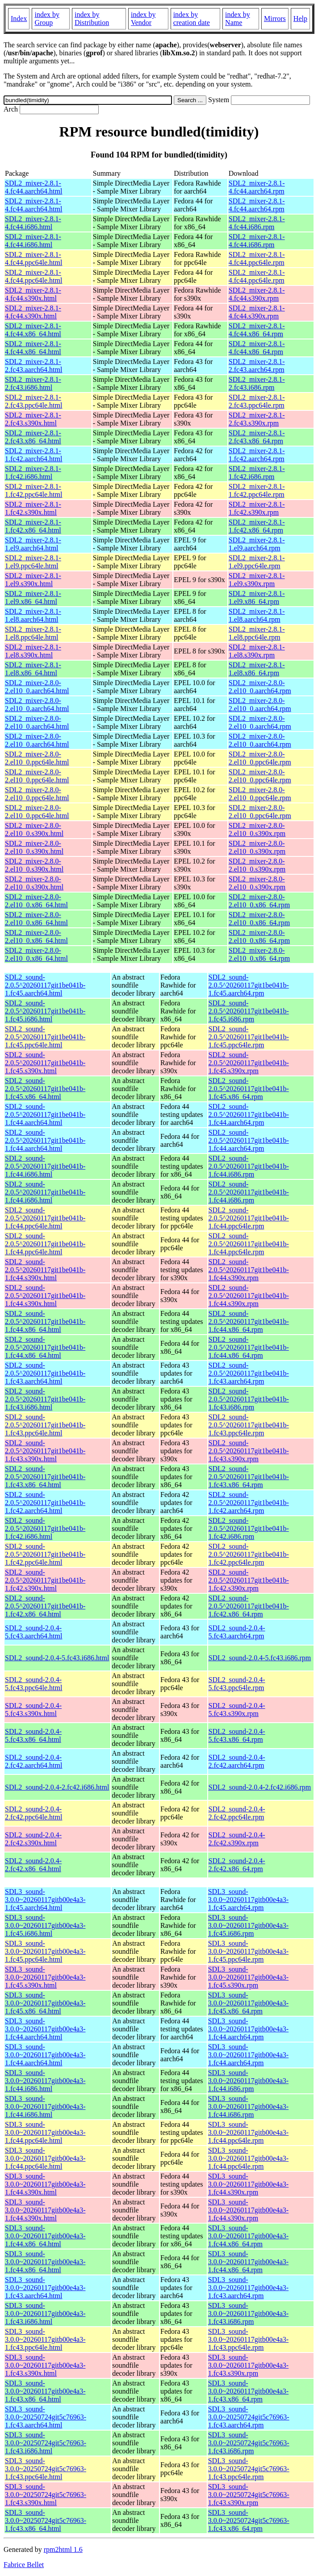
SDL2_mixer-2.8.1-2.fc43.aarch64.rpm (257, 365)
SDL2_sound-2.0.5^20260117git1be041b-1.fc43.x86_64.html (45, 1477)
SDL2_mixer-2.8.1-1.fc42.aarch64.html (33, 455)
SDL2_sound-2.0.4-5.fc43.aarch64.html (33, 1632)
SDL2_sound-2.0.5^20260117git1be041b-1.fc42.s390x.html (45, 1580)
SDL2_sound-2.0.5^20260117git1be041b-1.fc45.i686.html (45, 1011)
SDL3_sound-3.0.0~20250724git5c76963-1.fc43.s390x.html (45, 2494)
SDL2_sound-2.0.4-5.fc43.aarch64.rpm (237, 1632)
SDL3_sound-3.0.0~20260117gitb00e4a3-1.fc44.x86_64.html (45, 2236)
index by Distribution (92, 18)
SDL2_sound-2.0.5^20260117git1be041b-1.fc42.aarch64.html (45, 1502)
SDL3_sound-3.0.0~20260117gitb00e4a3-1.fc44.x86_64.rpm (248, 2236)
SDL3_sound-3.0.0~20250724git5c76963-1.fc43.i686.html (45, 2443)
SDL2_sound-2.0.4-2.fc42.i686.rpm (260, 1787)
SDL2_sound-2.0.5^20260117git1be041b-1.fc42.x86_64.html (45, 1606)
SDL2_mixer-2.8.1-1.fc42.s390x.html (33, 508)
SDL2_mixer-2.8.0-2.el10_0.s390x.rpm (257, 829)
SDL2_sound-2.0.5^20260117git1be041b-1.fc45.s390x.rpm (249, 1063)
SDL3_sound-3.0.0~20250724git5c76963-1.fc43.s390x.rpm (248, 2494)
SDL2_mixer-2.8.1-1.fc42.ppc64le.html (33, 490)
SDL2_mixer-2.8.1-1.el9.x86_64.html (33, 597)
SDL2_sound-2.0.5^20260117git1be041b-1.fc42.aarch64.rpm (249, 1502)
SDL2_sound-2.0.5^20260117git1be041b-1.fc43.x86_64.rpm (249, 1477)
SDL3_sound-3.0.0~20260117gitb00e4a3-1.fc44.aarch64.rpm (248, 2029)
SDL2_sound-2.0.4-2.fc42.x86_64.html (33, 1865)
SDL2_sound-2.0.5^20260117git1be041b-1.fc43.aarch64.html (45, 1373)
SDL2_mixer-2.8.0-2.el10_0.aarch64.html (37, 687)
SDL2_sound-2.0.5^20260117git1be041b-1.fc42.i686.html (45, 1528)
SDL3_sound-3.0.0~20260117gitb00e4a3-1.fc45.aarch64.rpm (248, 1899)
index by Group (46, 18)
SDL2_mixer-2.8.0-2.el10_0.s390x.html (34, 829)
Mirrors (275, 18)
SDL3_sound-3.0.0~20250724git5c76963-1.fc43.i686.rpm (248, 2443)
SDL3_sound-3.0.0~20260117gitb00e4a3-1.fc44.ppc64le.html (45, 2132)
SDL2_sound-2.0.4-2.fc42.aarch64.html (33, 1761)
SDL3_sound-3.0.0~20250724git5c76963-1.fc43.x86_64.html (45, 2520)
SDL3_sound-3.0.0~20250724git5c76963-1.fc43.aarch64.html (45, 2417)
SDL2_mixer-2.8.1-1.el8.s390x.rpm (257, 651)
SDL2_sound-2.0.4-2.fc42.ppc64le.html (33, 1813)
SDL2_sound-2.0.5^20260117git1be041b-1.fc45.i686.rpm (249, 1011)
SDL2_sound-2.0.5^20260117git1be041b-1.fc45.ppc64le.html (45, 1037)
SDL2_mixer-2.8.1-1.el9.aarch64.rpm (257, 544)
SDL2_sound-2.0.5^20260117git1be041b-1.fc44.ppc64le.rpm (249, 1218)
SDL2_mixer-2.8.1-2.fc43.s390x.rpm (257, 419)
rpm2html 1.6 (63, 2549)
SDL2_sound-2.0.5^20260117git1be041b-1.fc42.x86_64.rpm (249, 1606)
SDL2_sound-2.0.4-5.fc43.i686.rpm (260, 1658)
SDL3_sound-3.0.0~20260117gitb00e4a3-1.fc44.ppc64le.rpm (248, 2132)
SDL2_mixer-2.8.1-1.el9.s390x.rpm (257, 579)
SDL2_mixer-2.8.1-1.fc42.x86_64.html (33, 526)
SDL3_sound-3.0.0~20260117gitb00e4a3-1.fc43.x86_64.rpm (248, 2391)
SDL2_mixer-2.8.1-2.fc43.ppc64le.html (33, 401)
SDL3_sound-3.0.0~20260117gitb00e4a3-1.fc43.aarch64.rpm (248, 2287)
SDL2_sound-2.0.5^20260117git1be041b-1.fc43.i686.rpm (249, 1399)
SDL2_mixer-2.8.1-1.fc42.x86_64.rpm (257, 526)
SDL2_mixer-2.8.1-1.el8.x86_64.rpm (257, 669)
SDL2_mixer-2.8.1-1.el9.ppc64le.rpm (257, 562)
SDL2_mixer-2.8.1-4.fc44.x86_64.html (33, 330)
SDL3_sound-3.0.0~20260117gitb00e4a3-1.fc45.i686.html (45, 1925)
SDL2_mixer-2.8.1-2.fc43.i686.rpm (257, 383)
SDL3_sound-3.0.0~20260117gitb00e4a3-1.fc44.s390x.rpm (248, 2184)
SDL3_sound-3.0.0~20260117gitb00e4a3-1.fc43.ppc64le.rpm (248, 2339)
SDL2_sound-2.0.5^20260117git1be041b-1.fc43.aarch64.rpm (249, 1373)
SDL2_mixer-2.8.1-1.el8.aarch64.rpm (257, 615)
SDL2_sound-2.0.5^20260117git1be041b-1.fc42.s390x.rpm (249, 1580)
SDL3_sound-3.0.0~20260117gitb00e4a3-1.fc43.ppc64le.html (45, 2339)
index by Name (237, 18)
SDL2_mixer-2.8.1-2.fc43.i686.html (33, 383)
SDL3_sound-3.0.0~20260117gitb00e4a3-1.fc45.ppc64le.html (45, 1951)
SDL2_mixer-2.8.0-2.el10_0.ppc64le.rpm (260, 758)
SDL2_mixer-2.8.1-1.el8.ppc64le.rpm (257, 633)
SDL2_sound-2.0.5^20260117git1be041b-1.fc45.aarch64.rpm (249, 985)
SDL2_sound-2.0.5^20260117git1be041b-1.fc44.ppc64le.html (45, 1218)
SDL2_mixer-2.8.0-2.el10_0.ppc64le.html (37, 758)
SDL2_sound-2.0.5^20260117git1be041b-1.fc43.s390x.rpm (249, 1451)
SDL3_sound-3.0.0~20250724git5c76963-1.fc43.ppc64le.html (45, 2469)
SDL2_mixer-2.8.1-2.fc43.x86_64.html (33, 437)
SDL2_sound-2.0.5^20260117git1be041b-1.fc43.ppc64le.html (45, 1425)
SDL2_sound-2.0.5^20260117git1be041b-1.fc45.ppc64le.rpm (249, 1037)
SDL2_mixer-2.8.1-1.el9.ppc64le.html (33, 562)
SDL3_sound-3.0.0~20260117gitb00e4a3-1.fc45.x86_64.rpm (248, 2003)
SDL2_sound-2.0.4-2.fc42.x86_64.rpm (237, 1865)
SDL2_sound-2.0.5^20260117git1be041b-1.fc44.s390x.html (45, 1270)
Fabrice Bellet (24, 2564)
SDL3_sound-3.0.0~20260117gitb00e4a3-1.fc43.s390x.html (45, 2365)
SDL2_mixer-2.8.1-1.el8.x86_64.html (33, 669)
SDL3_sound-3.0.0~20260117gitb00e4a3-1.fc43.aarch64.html (45, 2287)
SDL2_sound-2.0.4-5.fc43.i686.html (57, 1658)
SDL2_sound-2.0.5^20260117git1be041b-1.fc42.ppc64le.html (45, 1554)
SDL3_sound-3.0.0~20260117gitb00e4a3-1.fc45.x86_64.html (45, 2003)
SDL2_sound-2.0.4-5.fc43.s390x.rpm (237, 1709)
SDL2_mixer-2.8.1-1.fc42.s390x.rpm (257, 508)
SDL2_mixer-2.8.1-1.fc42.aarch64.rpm (257, 455)
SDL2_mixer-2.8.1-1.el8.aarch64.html (33, 615)
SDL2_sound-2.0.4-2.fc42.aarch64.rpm (237, 1761)
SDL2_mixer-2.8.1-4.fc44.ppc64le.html (33, 258)
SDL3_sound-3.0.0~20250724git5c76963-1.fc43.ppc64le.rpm (248, 2469)
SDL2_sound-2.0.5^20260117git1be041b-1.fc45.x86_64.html (45, 1088)
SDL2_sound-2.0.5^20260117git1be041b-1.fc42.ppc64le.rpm (249, 1554)
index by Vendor (143, 18)
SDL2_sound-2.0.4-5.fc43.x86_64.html (33, 1735)
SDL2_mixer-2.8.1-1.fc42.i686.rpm (257, 472)
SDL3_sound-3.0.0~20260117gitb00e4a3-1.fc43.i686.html (45, 2313)
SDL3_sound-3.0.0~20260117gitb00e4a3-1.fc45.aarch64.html (45, 1899)
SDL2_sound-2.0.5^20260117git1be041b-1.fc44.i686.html (45, 1166)
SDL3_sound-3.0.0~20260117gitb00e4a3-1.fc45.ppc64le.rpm (248, 1951)
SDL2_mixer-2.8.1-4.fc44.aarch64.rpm (257, 187)
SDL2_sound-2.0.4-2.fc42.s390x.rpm (237, 1839)
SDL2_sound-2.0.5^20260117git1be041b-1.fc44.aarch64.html (45, 1114)
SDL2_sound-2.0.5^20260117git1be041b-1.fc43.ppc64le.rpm (249, 1425)
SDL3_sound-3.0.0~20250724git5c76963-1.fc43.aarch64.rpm (248, 2417)
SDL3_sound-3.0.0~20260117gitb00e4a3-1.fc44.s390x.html (45, 2184)
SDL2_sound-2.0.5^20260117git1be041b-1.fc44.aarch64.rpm (249, 1114)
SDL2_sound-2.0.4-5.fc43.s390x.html (33, 1709)
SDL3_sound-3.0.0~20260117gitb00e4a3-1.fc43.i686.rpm (248, 2313)
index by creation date (191, 18)
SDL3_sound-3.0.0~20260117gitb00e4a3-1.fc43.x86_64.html (45, 2391)
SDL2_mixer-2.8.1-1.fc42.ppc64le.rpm (257, 490)
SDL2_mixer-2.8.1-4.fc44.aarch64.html (33, 187)
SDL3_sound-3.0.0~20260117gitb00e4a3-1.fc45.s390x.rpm (248, 1977)
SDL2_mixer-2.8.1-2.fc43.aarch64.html (33, 365)
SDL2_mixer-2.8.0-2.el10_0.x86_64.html (36, 901)
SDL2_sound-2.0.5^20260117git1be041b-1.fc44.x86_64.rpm (249, 1321)
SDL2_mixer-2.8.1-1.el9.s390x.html (33, 579)
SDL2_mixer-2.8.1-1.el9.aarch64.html (33, 544)
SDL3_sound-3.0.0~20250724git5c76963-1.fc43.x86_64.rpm (248, 2520)
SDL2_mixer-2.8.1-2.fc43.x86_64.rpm (257, 437)
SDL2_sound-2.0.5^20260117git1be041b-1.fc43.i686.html (45, 1399)
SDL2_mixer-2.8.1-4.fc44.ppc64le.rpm (257, 258)
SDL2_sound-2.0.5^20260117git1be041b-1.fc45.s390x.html (45, 1063)
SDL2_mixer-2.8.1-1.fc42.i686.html (33, 472)
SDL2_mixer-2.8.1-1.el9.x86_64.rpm (257, 597)
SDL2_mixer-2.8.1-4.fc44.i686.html (33, 223)
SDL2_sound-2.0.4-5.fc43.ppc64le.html (33, 1683)
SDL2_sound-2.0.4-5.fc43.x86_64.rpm (237, 1735)
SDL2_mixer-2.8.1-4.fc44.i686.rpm (257, 223)
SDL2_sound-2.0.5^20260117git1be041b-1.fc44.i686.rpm (249, 1166)
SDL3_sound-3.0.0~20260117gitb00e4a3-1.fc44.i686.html (45, 2080)
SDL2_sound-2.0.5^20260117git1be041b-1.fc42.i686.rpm (249, 1528)
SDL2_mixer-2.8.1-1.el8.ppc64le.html (33, 633)
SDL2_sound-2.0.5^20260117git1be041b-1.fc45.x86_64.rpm (249, 1088)
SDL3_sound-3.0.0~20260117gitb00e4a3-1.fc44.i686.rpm (248, 2080)
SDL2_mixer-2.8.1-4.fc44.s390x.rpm (257, 294)
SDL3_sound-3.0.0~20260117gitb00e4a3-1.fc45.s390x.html (45, 1977)
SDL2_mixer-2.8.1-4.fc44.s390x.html (33, 294)
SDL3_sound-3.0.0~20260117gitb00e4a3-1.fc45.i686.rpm (248, 1925)
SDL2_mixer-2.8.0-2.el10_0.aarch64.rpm (260, 687)
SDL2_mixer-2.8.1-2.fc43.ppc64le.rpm (257, 401)
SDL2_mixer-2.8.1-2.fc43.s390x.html (33, 419)
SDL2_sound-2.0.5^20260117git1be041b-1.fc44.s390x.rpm (249, 1270)
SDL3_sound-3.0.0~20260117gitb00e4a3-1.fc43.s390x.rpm (248, 2365)
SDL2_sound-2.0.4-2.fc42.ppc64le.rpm (237, 1813)
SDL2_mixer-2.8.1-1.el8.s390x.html (33, 651)
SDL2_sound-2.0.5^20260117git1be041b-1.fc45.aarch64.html (45, 985)
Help (300, 18)
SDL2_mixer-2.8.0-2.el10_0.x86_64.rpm (259, 901)
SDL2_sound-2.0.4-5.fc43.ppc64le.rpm (237, 1683)
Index (19, 18)
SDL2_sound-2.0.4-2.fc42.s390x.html (33, 1839)
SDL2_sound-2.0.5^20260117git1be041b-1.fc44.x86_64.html (45, 1321)
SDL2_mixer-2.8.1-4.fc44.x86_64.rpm (257, 330)
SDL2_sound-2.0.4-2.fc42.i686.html (57, 1787)
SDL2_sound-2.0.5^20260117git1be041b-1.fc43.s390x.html (45, 1451)
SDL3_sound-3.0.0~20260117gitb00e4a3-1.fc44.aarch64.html (45, 2029)
